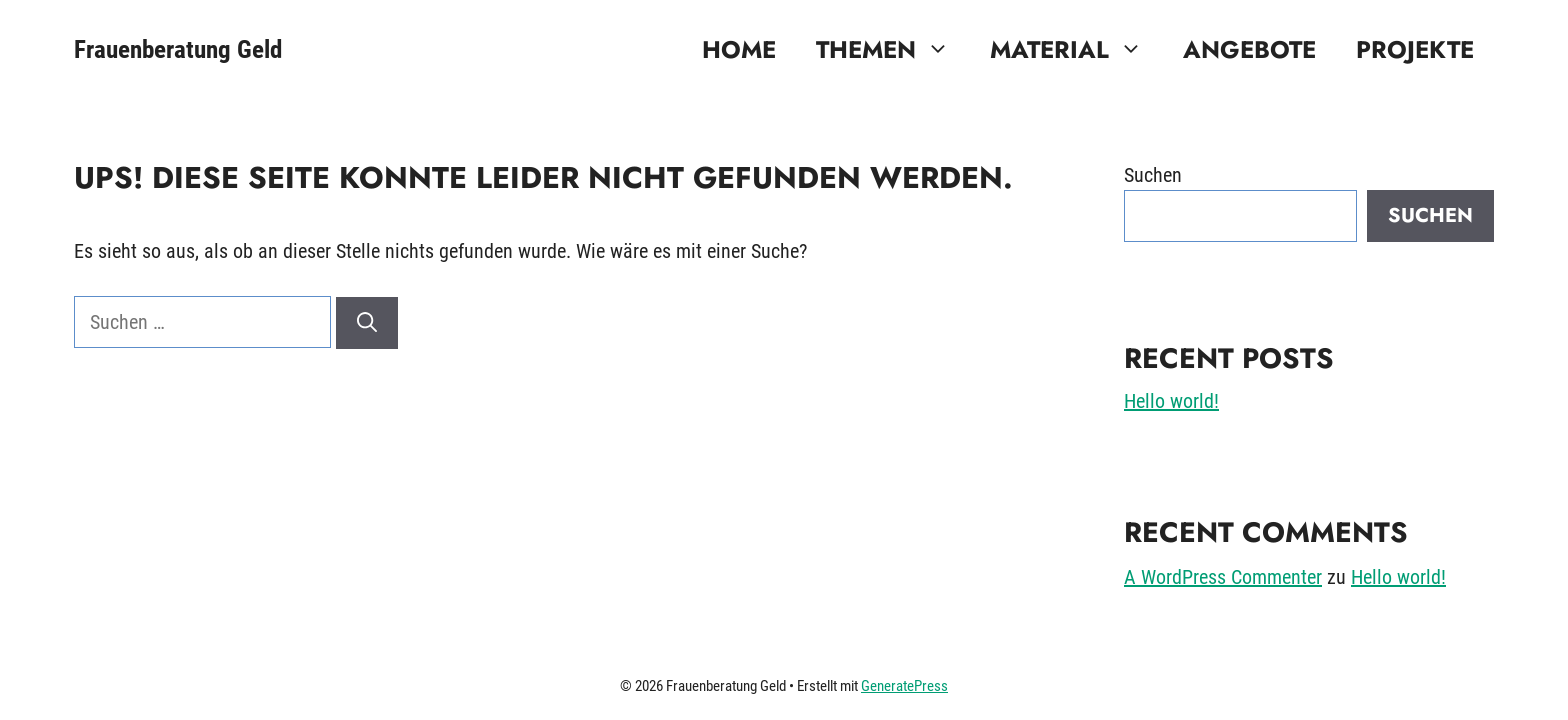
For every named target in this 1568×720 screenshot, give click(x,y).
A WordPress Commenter (1223, 577)
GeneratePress (904, 686)
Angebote (1249, 49)
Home (739, 49)
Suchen (1153, 175)
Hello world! (1171, 401)
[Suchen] (367, 323)
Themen (893, 50)
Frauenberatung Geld (178, 49)
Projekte (1415, 49)
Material (1076, 50)
